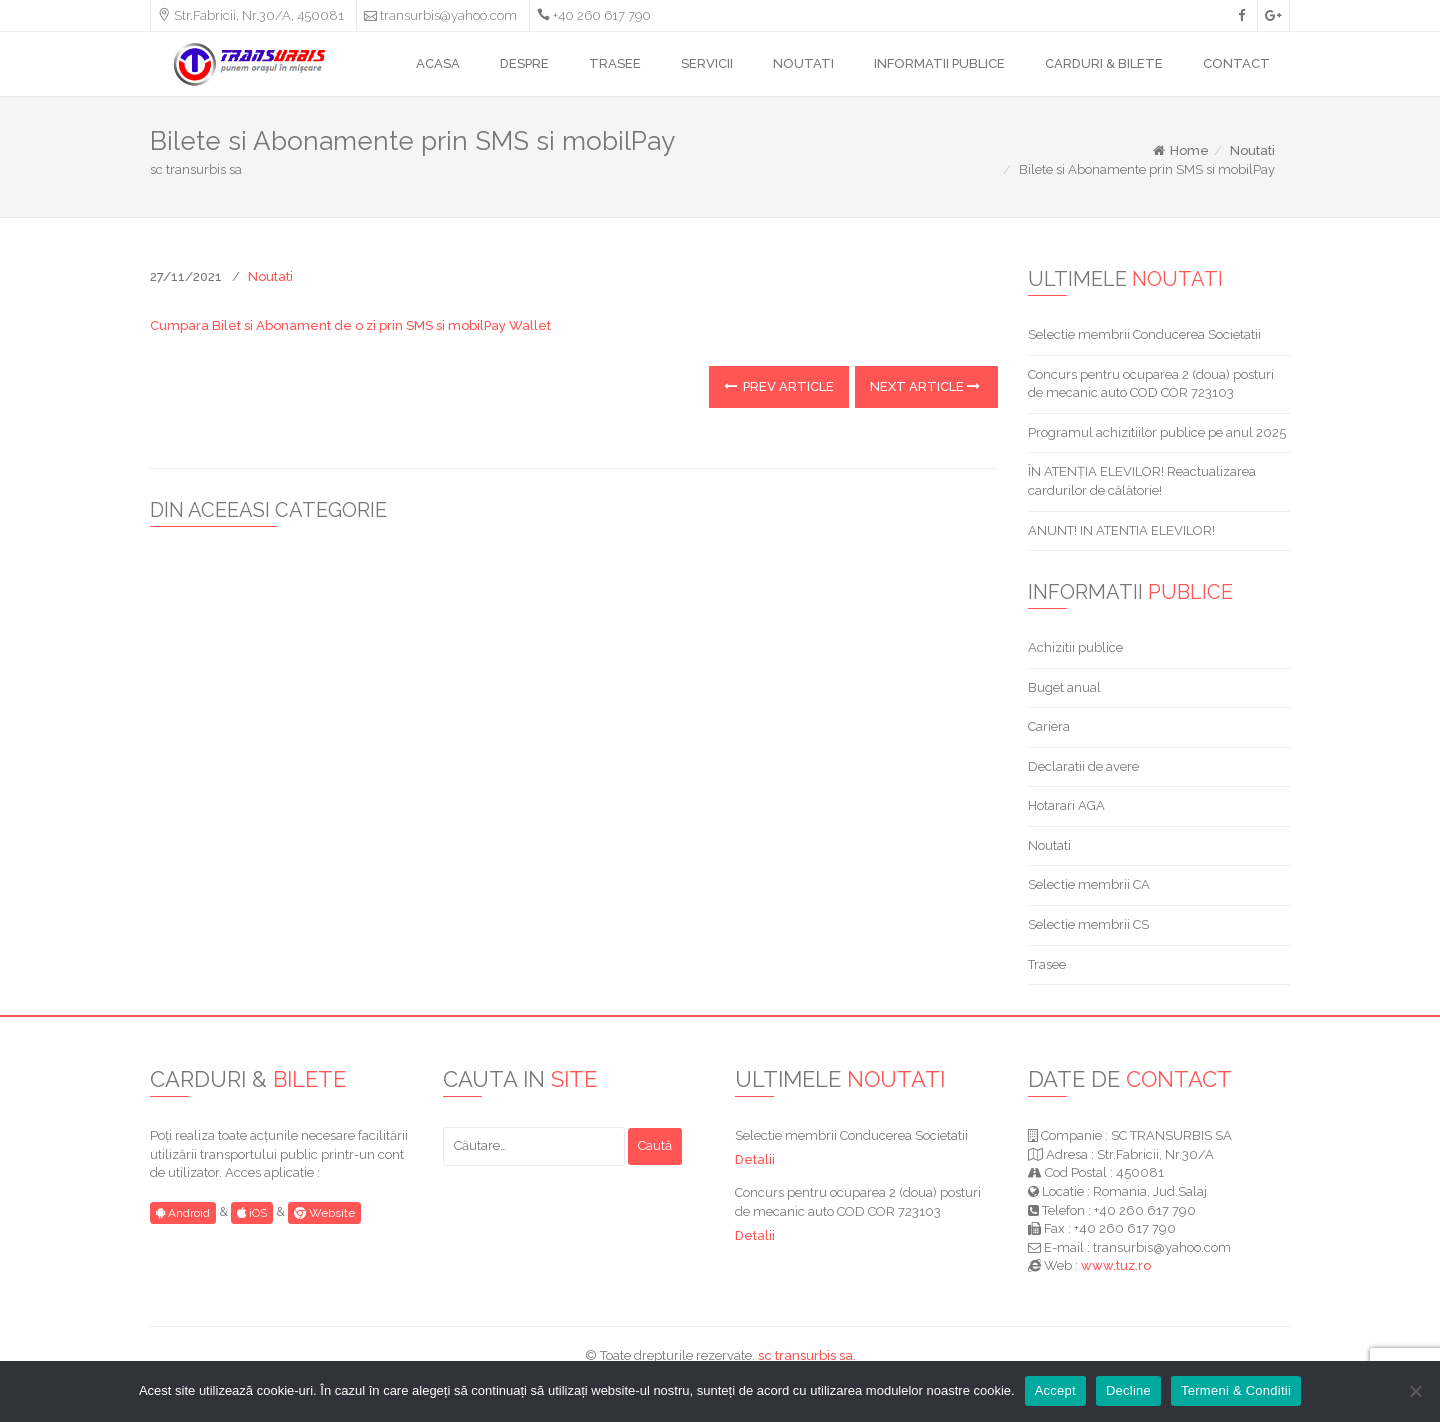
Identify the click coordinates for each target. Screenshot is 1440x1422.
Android (183, 1213)
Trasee (1047, 964)
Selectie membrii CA (1089, 884)
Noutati (1252, 150)
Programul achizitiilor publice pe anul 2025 (1157, 432)
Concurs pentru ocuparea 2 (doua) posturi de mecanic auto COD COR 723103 (1151, 384)
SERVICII (707, 63)
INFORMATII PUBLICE (939, 63)
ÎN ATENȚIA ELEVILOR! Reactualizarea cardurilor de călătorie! (1142, 481)
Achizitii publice (1075, 647)
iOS (252, 1213)
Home (1179, 150)
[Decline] (1415, 1391)
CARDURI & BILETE (1104, 63)
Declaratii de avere (1083, 766)
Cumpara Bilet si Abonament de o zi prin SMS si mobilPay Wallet (350, 325)
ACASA (438, 63)
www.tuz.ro (1116, 1265)
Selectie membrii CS (1088, 924)
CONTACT (1236, 63)
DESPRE (524, 63)
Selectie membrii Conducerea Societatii (1144, 334)
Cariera (1049, 726)
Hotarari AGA (1066, 805)
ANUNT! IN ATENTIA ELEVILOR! (1121, 530)
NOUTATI (803, 63)
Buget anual (1064, 687)
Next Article (925, 386)
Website (324, 1213)
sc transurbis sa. (807, 1355)
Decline (1128, 1390)
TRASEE (615, 63)
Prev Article (779, 386)
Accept (1055, 1390)
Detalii (755, 1159)
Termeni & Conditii (1236, 1390)
